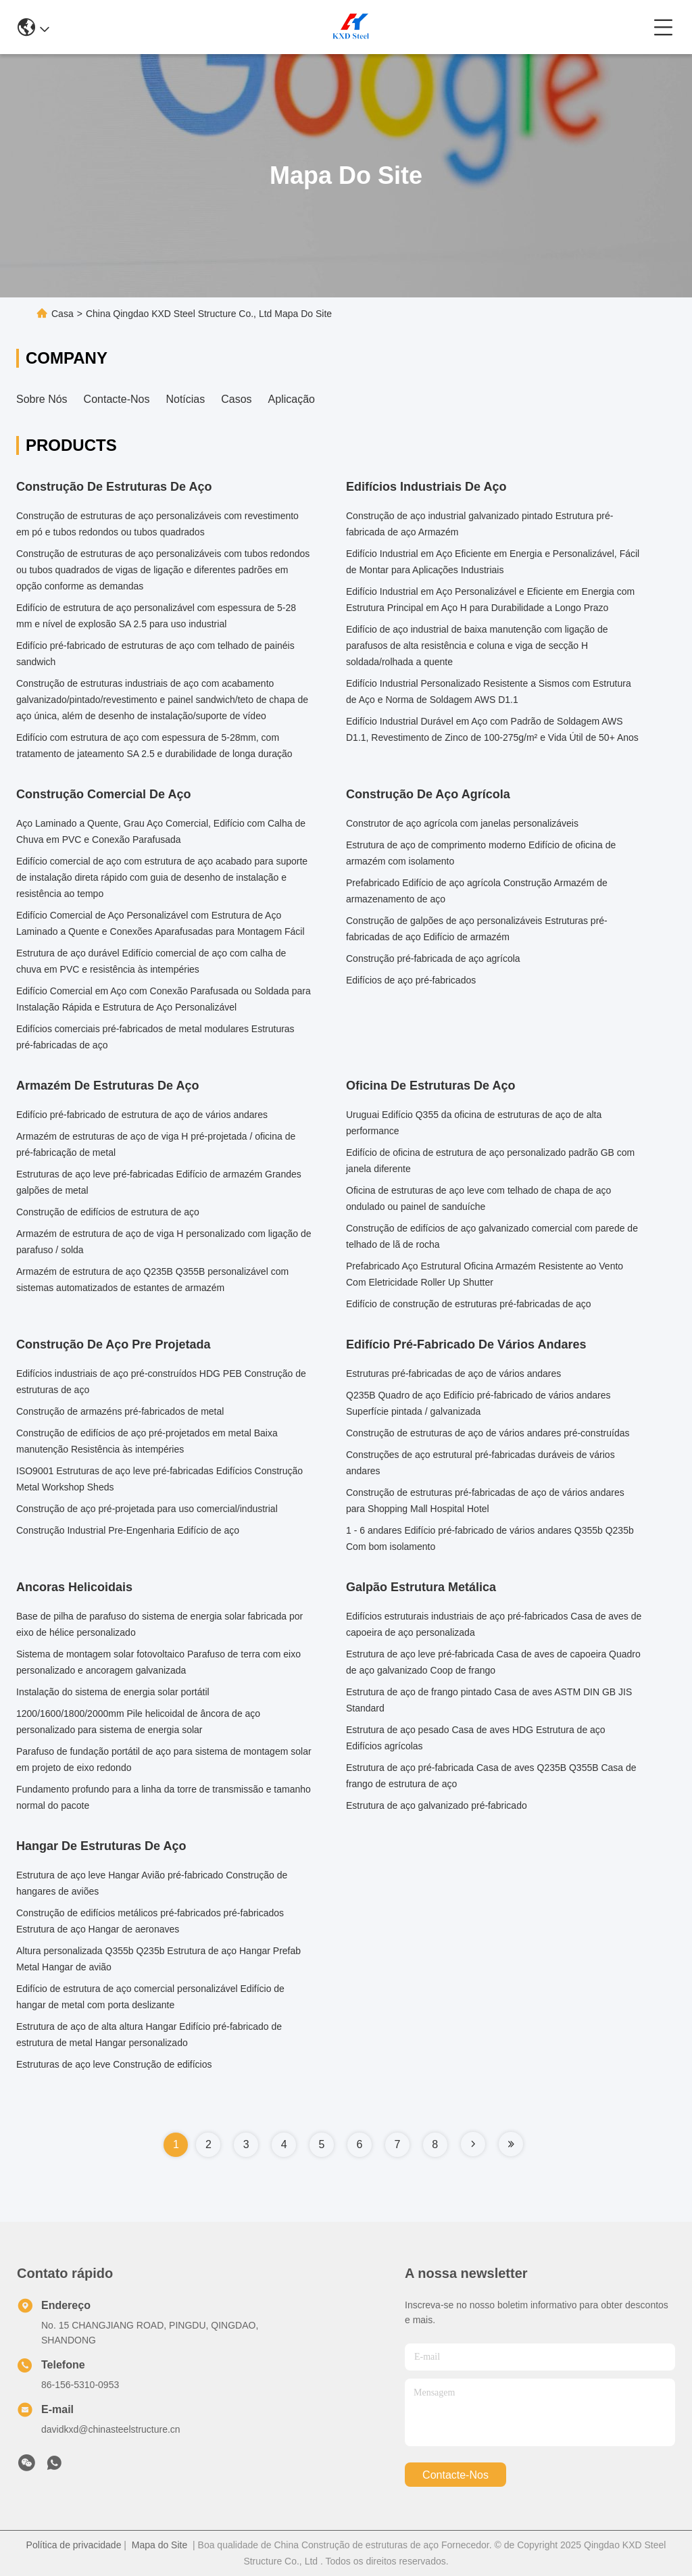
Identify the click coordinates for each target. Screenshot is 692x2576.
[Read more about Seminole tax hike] (473, 2144)
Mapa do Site (160, 2544)
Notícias (185, 399)
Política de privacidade (74, 2544)
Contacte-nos (117, 399)
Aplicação (291, 399)
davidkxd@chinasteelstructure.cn (110, 2429)
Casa (62, 313)
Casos (236, 399)
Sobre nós (42, 399)
